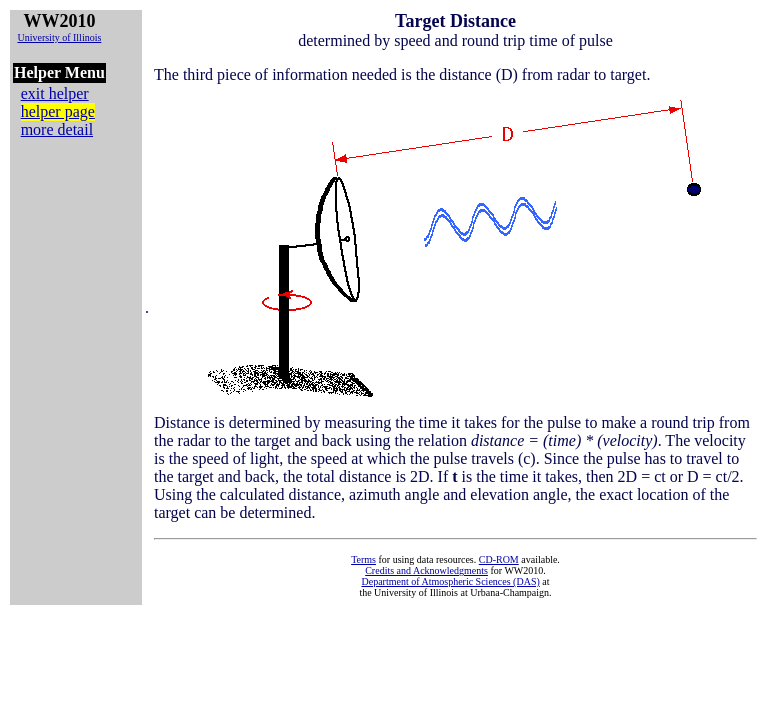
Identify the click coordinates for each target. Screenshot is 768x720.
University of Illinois (59, 37)
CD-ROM (499, 559)
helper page (58, 111)
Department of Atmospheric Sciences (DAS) (450, 581)
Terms (363, 559)
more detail (57, 129)
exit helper (55, 93)
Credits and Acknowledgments (426, 570)
